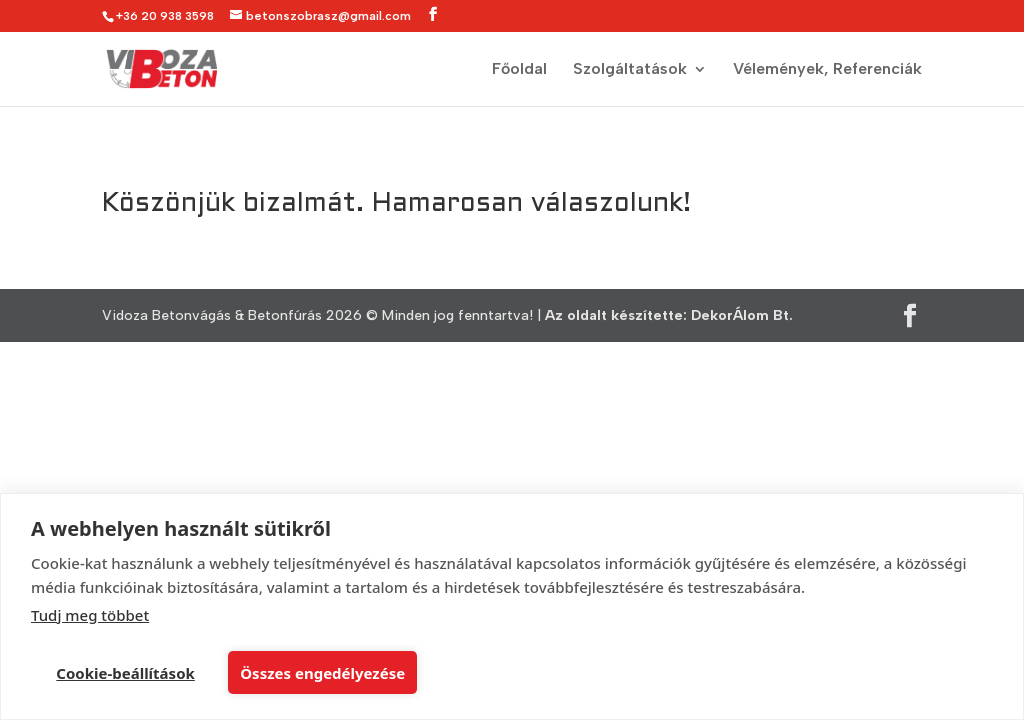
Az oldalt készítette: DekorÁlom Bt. (669, 315)
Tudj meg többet (90, 615)
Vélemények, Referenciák (827, 70)
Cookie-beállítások (125, 673)
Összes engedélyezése (322, 673)
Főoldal (519, 70)
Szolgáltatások (630, 70)
